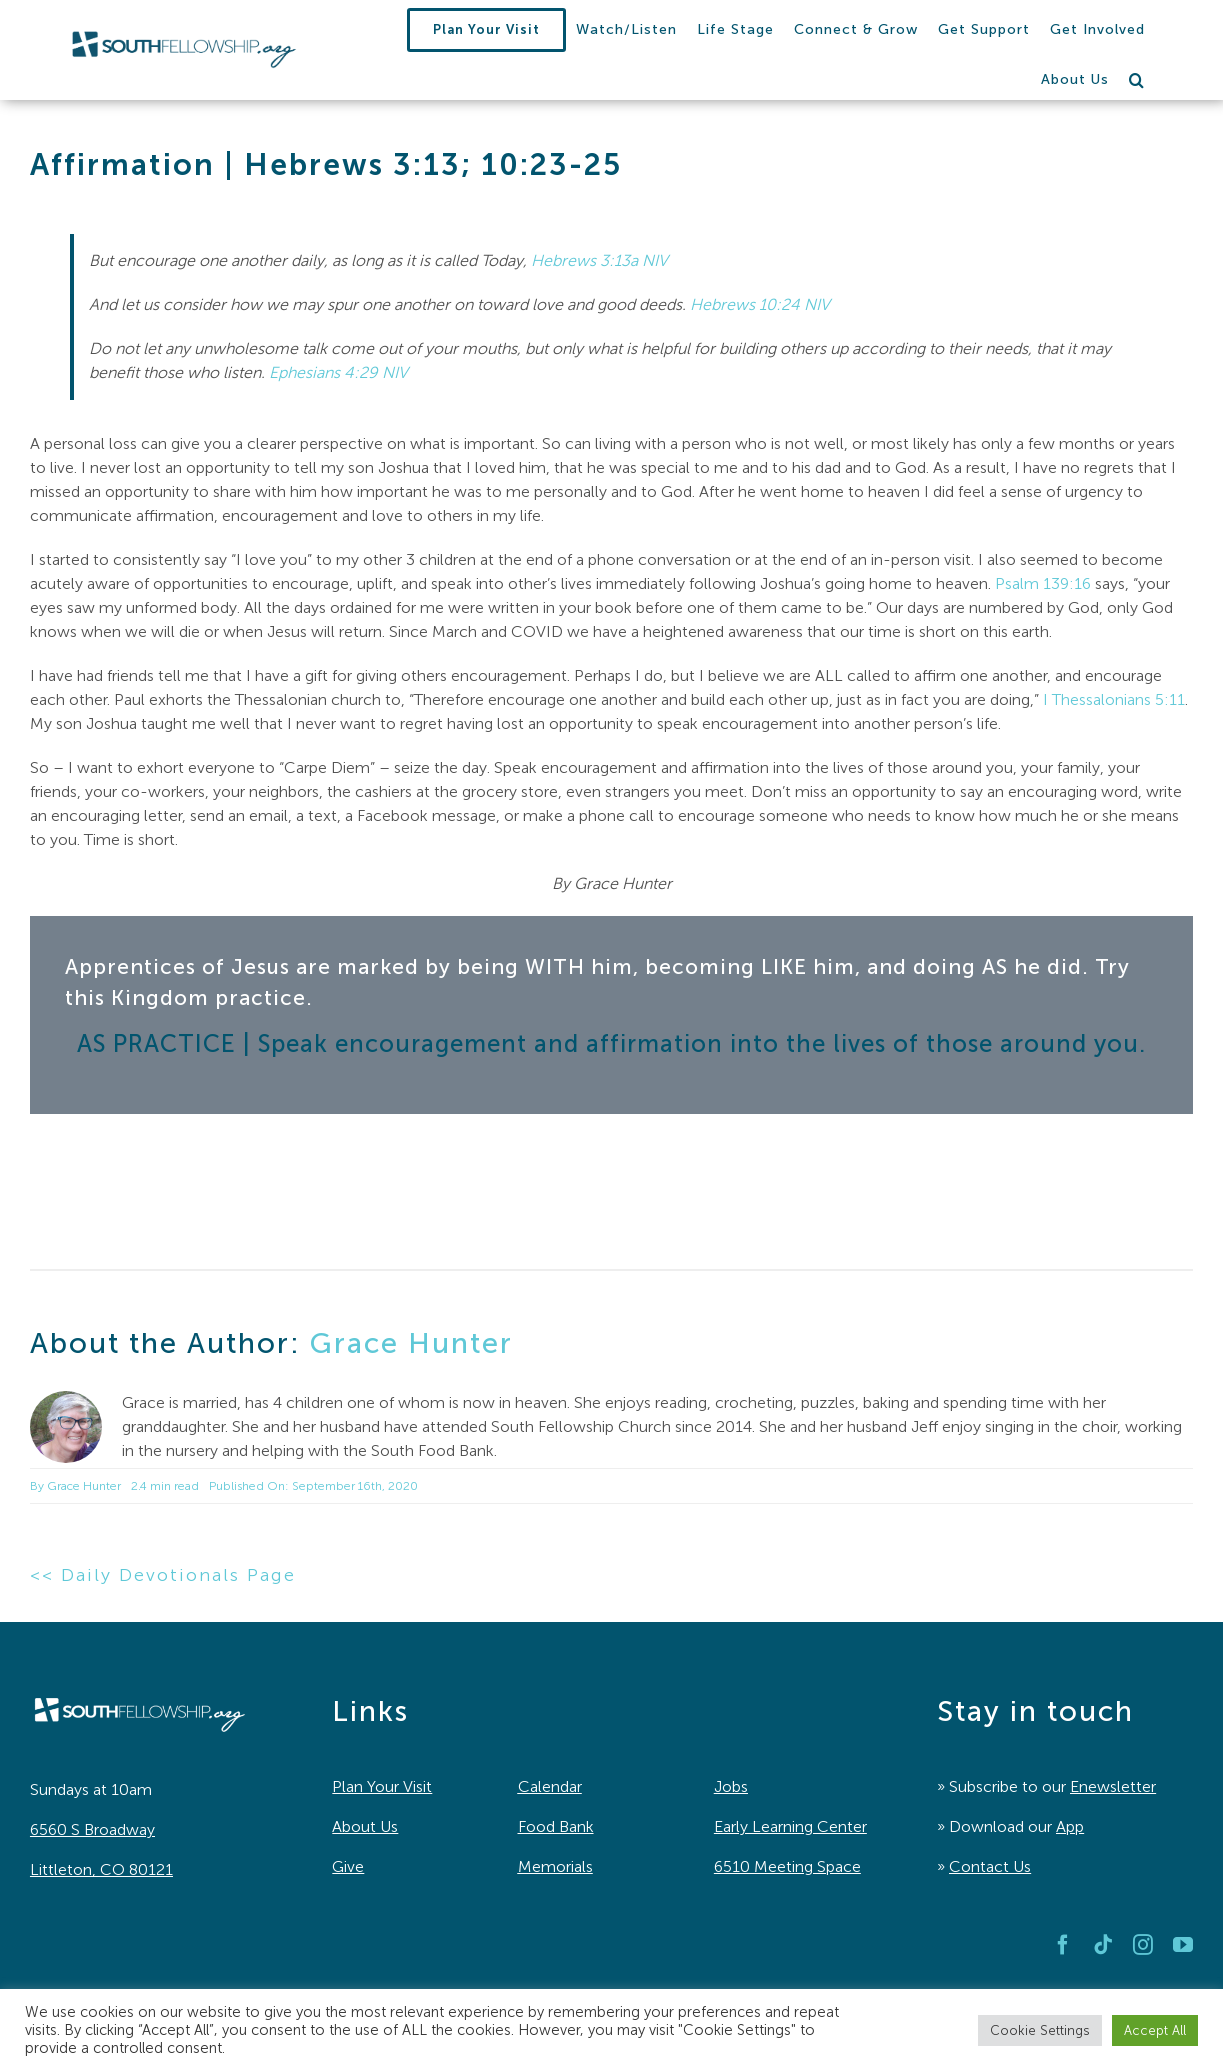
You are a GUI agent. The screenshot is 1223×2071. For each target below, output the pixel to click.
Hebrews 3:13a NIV (599, 260)
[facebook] (1063, 1945)
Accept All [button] (1155, 2030)
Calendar (550, 1786)
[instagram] (1143, 1945)
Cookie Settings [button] (1040, 2030)
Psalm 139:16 (1043, 583)
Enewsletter (1113, 1786)
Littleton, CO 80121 (101, 1869)
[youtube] (1183, 1945)
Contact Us (990, 1866)
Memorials (555, 1866)
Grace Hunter (411, 1343)
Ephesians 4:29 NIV (338, 372)
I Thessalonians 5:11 (1114, 699)
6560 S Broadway (92, 1829)
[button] (1137, 80)
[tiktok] (1103, 1945)
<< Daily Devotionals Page (163, 1575)
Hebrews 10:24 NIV (760, 304)
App (1070, 1826)
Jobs (731, 1786)
